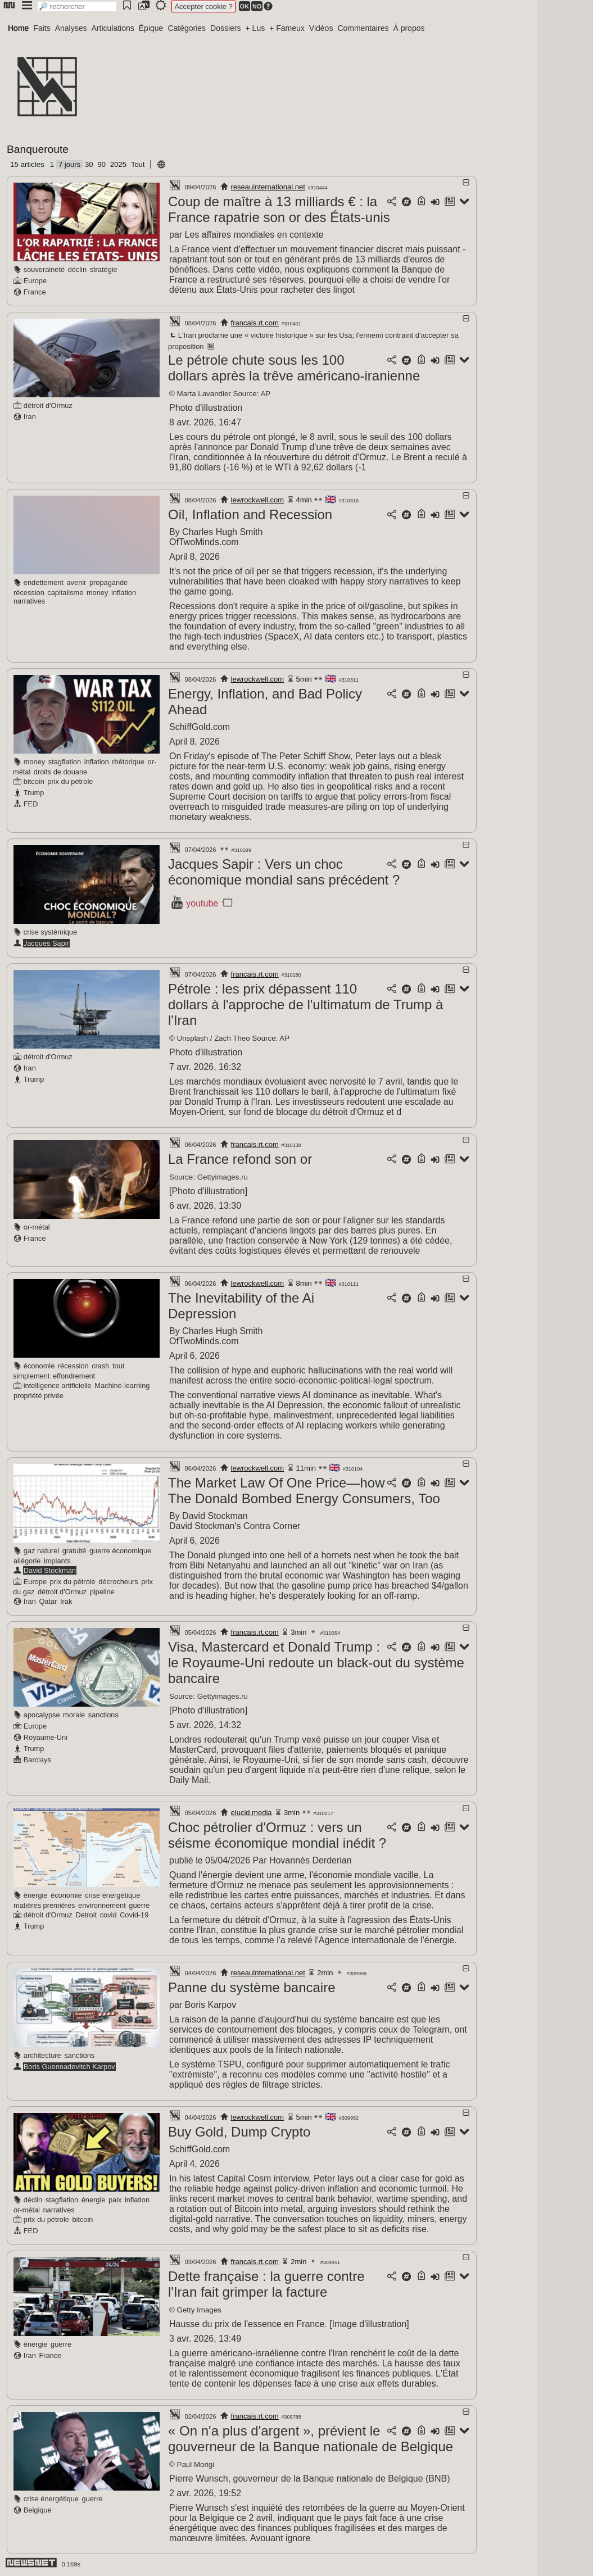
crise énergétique (112, 1895)
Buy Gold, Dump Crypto (239, 2131)
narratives (29, 601)
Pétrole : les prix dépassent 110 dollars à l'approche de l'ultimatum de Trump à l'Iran (305, 1004)
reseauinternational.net (268, 187)
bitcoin (34, 781)
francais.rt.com (255, 323)
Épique (151, 28)
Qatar (48, 1601)
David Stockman (50, 1570)
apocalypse (42, 1715)
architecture (42, 2055)
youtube (202, 903)
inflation (123, 592)
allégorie (26, 1561)
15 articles (27, 164)
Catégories (187, 28)
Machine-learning (122, 1385)
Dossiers (225, 28)
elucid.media (251, 1812)
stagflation (64, 762)
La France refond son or (240, 1159)
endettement (44, 582)
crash (100, 1366)
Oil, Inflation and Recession (250, 514)
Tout (138, 164)
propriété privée (38, 1395)
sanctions (103, 1715)
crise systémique (50, 932)
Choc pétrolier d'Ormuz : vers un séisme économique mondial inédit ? (277, 1835)
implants (57, 1561)
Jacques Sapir (46, 943)
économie (39, 1366)
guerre (139, 1905)
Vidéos (321, 28)
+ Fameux (287, 28)
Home (18, 28)
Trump (34, 792)
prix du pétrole (70, 781)
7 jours (69, 164)
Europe (35, 280)
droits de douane (60, 772)
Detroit (86, 1915)
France (35, 292)
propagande (108, 582)
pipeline (102, 1592)
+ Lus (255, 28)
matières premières (44, 1905)
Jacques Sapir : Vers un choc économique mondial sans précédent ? (284, 871)
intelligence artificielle (58, 1385)
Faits (41, 28)
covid (108, 1915)
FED (31, 804)
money (97, 592)
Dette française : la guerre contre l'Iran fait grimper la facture (266, 2284)
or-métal (37, 1227)
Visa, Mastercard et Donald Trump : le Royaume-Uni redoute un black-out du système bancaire (316, 1662)
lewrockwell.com (257, 500)
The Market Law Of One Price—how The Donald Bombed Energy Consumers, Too (304, 1490)
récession (28, 592)
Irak (66, 1601)
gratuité (74, 1550)
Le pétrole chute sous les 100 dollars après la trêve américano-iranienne (294, 367)
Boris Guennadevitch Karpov (69, 2066)
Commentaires (362, 28)
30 (89, 164)
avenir (77, 582)
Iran (30, 416)
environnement (102, 1905)
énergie (36, 1895)
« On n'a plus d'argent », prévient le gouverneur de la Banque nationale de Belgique (310, 2438)
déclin (77, 269)
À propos (408, 28)
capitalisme (65, 592)
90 (101, 164)
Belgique (38, 2510)
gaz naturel (41, 1550)
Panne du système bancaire (252, 1987)
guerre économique (120, 1550)
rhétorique (128, 762)
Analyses (71, 28)
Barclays (37, 1760)
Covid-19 (134, 1915)
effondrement (74, 1376)
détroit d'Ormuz (48, 405)
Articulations (113, 28)
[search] (77, 6)
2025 (118, 164)
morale (74, 1715)
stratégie (103, 269)
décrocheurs (118, 1581)
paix (114, 2200)
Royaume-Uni (45, 1737)
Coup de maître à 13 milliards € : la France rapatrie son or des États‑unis (279, 209)
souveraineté (44, 269)
